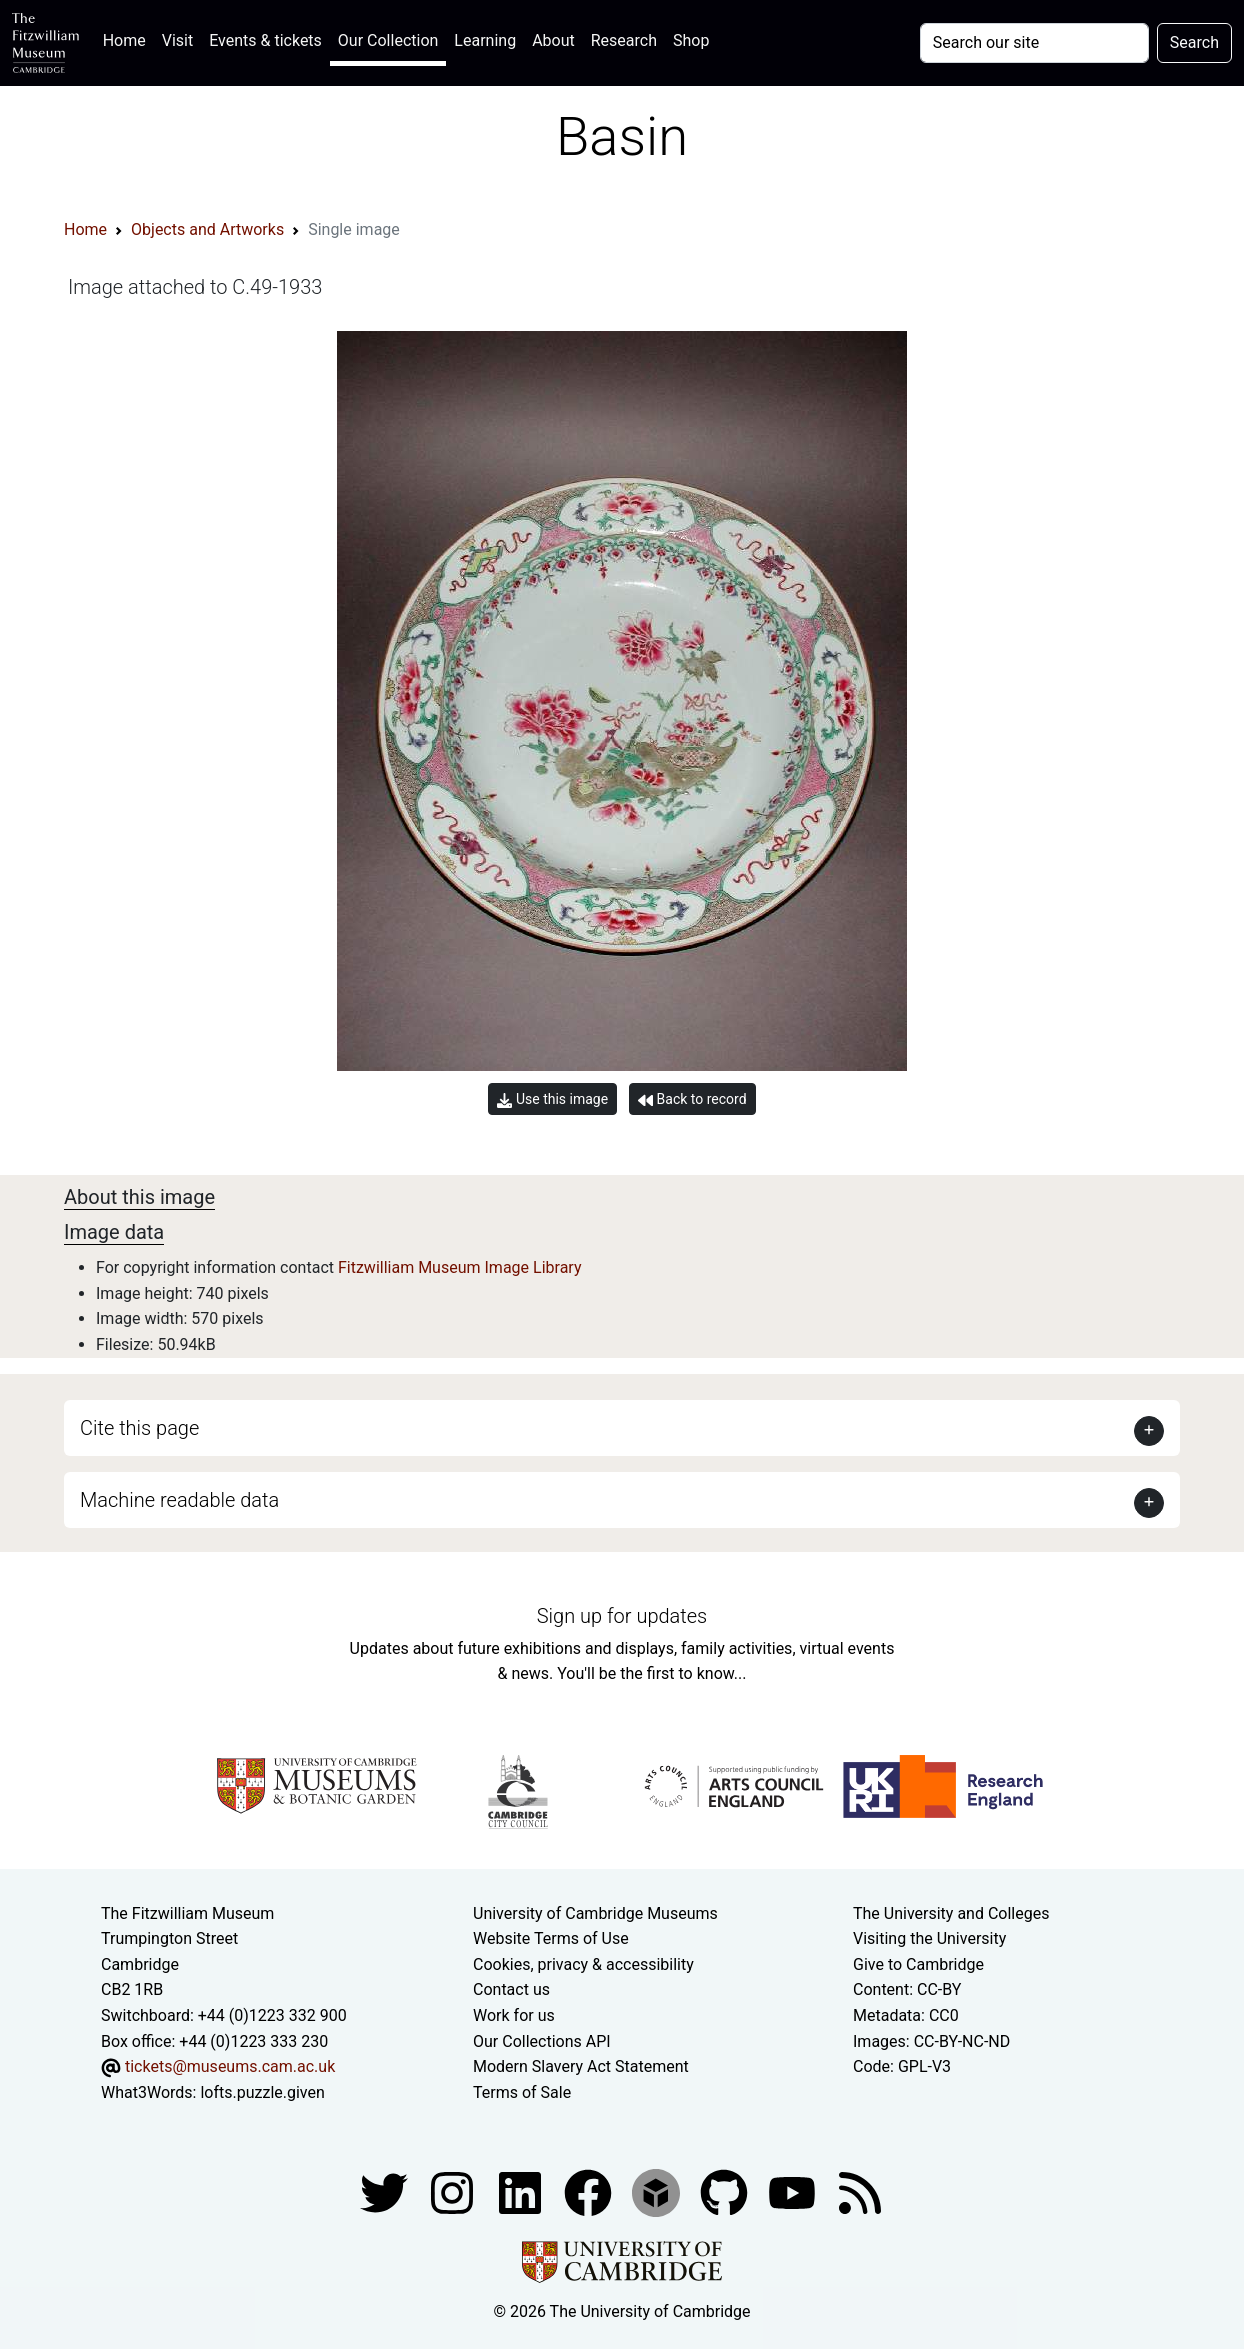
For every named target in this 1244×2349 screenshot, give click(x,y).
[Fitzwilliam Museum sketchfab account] (658, 2192)
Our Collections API (542, 2041)
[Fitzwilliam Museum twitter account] (386, 2192)
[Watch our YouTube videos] (794, 2192)
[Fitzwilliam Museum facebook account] (522, 2192)
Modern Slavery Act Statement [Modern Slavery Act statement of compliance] (581, 2066)
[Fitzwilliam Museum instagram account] (454, 2192)
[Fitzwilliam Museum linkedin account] (590, 2192)
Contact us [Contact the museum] (511, 1989)
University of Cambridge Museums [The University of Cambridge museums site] (595, 1913)
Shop (691, 40)
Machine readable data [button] (179, 1500)
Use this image (552, 1099)
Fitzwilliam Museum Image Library (460, 1267)
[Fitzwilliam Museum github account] (726, 2192)
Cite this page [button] (139, 1428)
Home (128, 38)
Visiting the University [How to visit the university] (929, 1938)
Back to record (692, 1099)
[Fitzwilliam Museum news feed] (860, 2192)
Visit (177, 40)
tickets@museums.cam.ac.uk (230, 2066)
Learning (485, 40)
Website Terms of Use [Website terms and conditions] (551, 1938)
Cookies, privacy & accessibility (583, 1964)
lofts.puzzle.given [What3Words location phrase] (262, 2092)
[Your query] (1034, 43)
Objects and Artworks (207, 229)
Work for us (514, 2015)
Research (624, 40)
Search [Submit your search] (1194, 42)
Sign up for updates (622, 1616)
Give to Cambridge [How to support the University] (918, 1964)
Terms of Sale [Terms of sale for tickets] (522, 2092)
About (553, 40)
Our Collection (388, 40)
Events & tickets (265, 40)
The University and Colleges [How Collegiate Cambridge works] (951, 1913)
